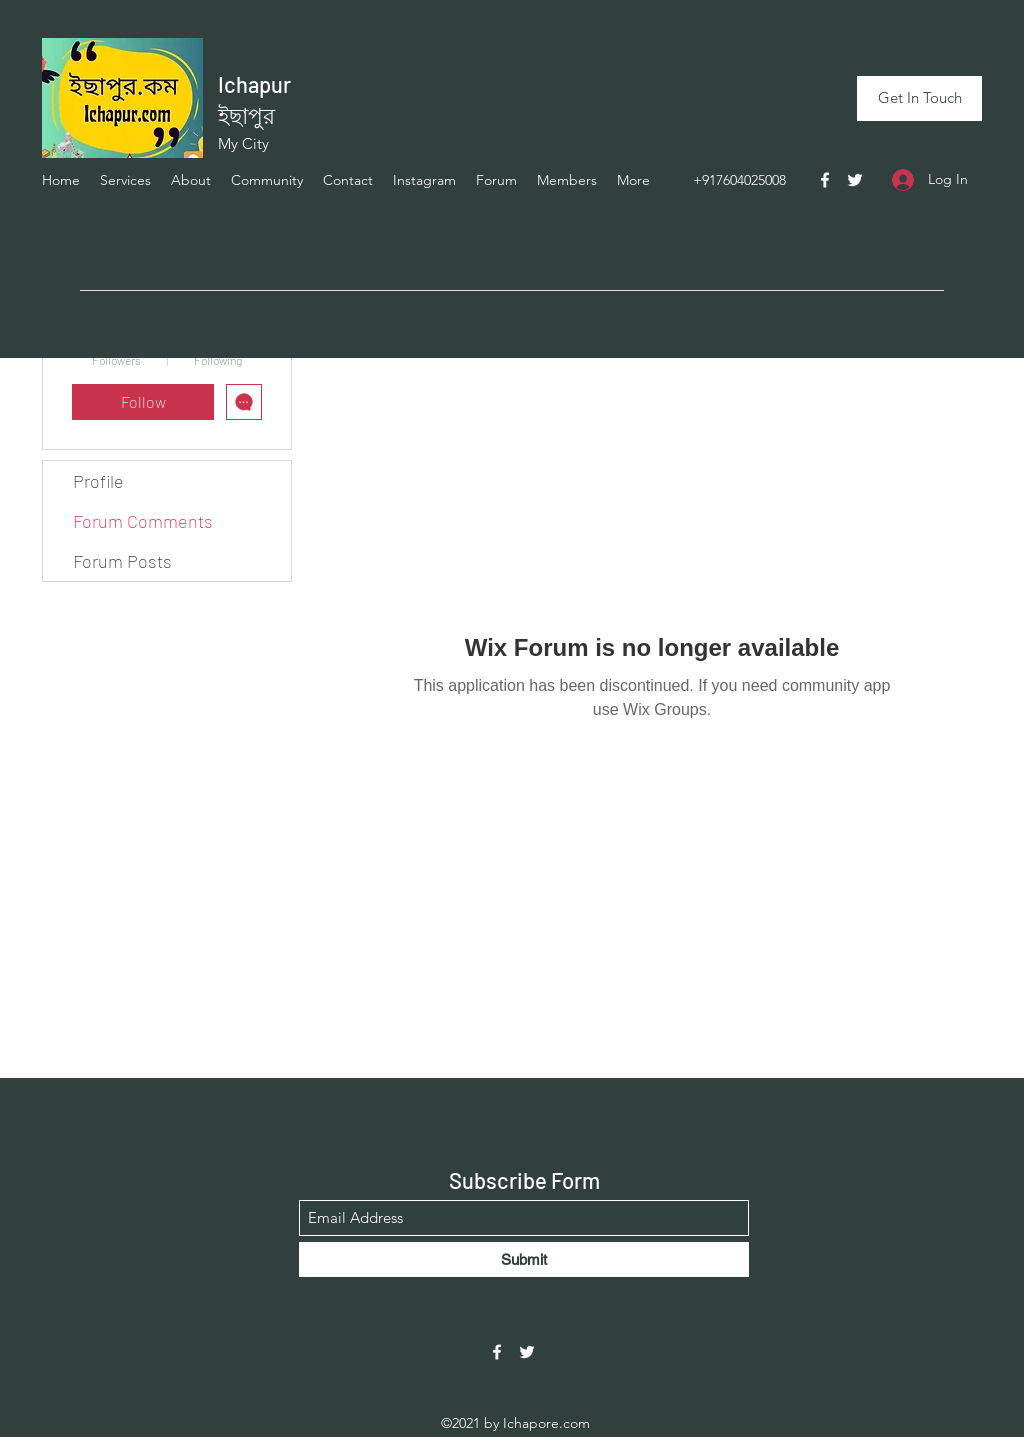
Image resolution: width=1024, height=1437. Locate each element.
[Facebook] (825, 180)
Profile (98, 481)
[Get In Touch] (919, 98)
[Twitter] (855, 180)
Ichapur (254, 84)
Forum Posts (122, 561)
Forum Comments (143, 521)
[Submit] (524, 1259)
